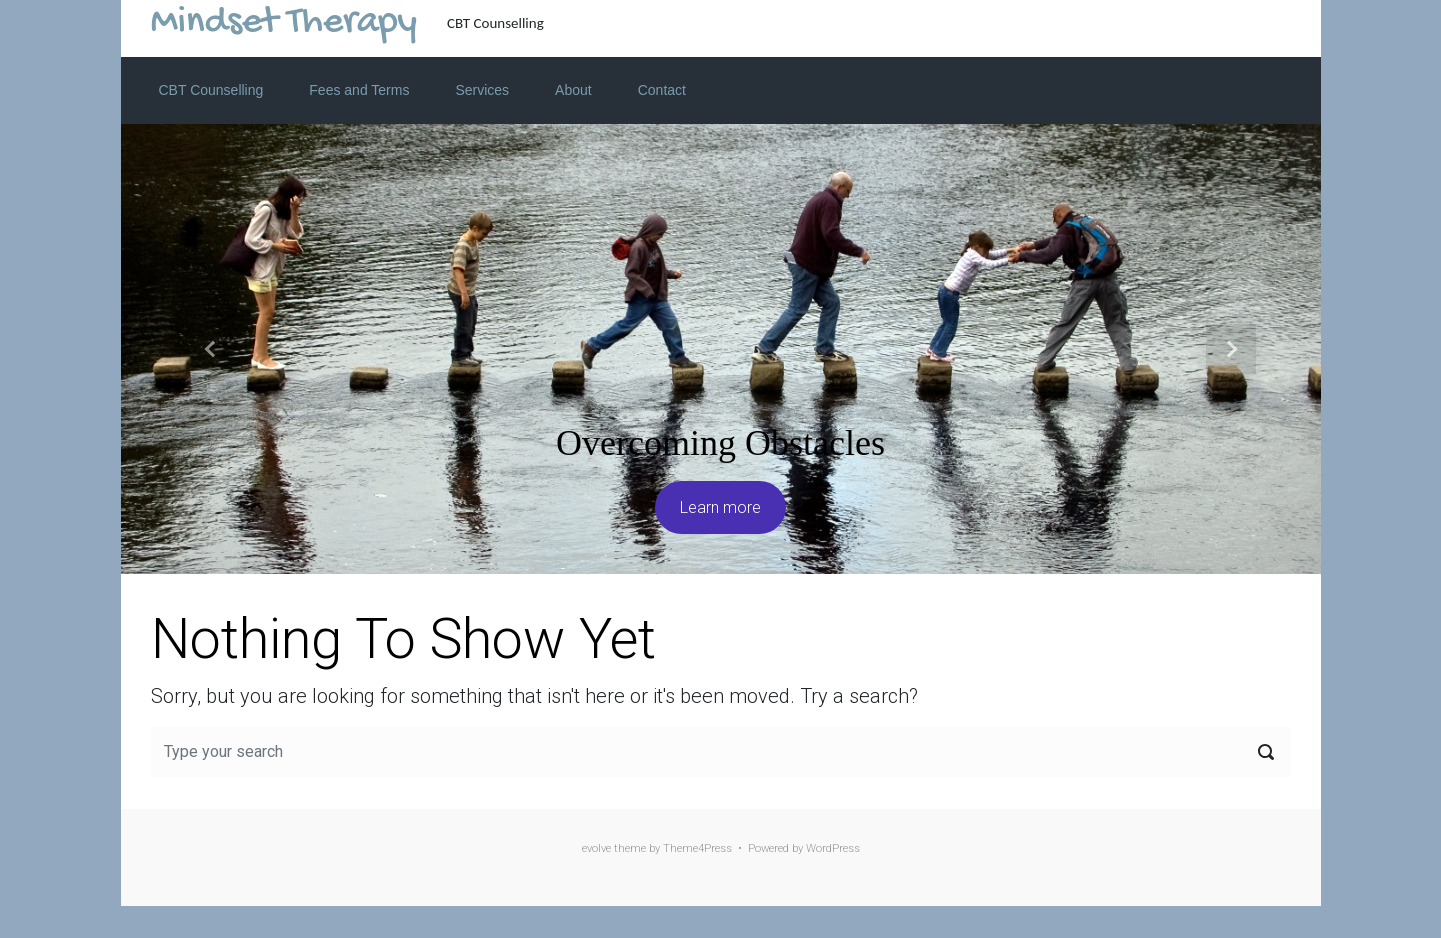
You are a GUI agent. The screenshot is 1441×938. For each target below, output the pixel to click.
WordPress (833, 848)
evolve (596, 848)
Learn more (720, 507)
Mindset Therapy (284, 23)
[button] (211, 349)
